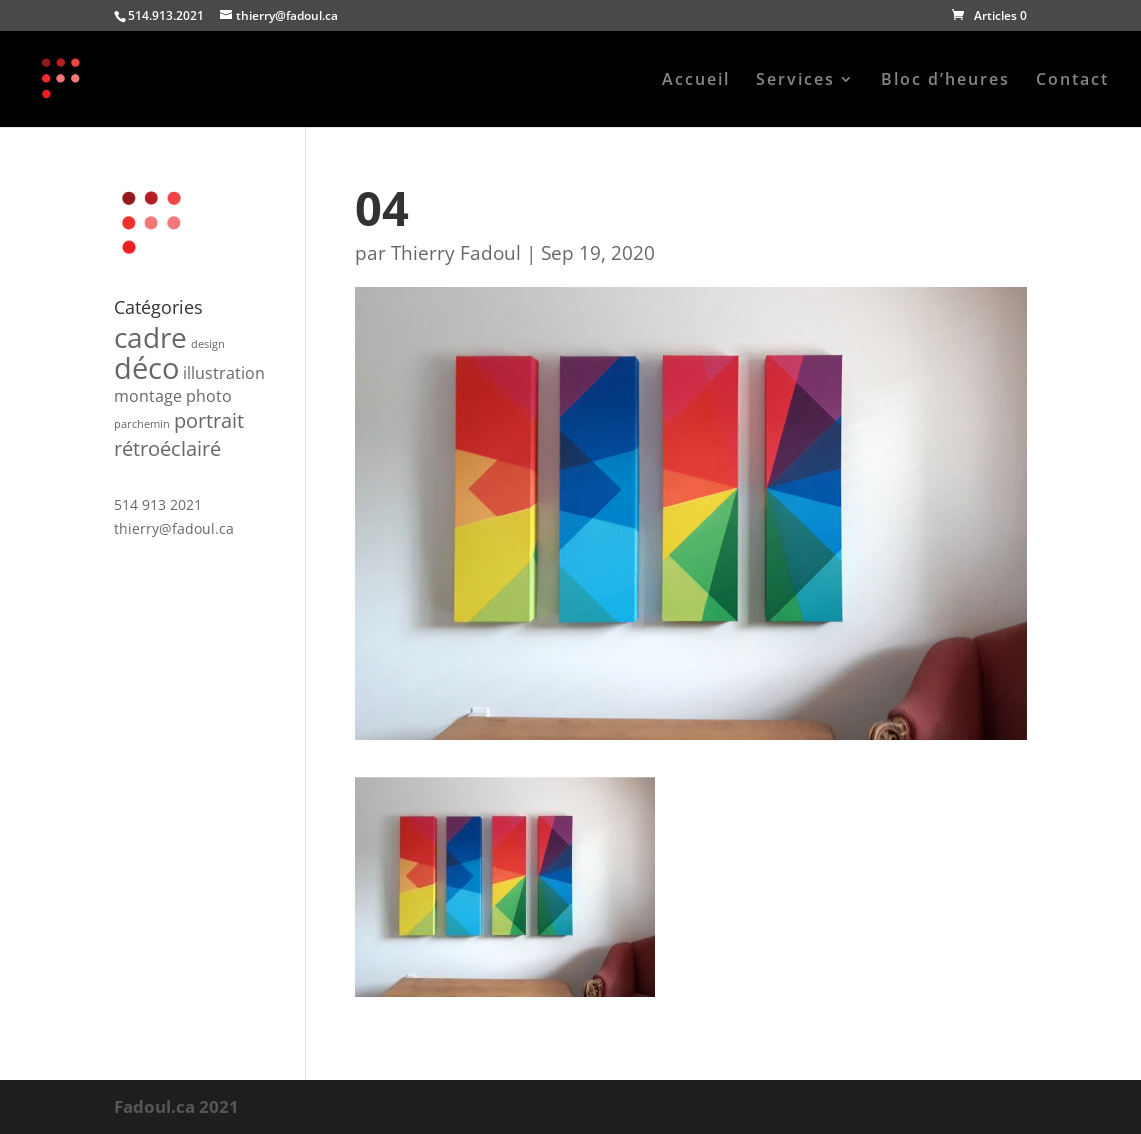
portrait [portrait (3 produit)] (209, 420)
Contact (1072, 81)
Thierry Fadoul (456, 253)
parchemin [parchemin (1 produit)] (142, 424)
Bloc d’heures (945, 81)
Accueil (696, 81)
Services (795, 81)
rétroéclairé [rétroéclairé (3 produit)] (167, 448)
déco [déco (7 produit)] (146, 368)
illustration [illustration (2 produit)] (224, 373)
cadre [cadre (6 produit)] (150, 337)
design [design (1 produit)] (208, 344)
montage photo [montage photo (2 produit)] (173, 396)
